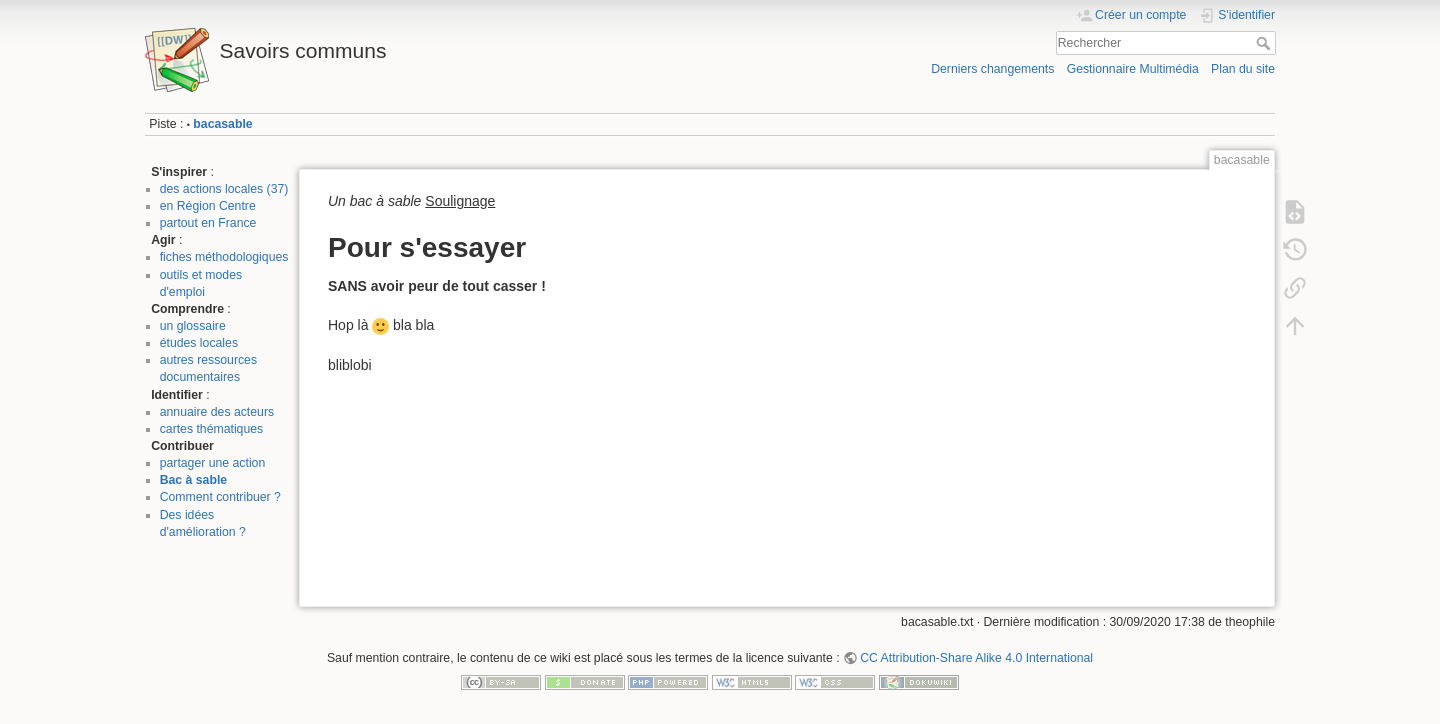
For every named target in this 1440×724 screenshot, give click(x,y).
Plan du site (1243, 69)
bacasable (222, 124)
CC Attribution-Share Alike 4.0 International (976, 658)
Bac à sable (193, 480)
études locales (199, 343)
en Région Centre (208, 206)
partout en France (208, 223)
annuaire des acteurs (217, 412)
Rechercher (1265, 43)
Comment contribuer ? (220, 497)
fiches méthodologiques (224, 257)
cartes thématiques (212, 429)
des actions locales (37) (224, 189)
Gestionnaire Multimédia (1133, 69)
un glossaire (193, 326)
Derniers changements (992, 69)
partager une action (213, 463)
